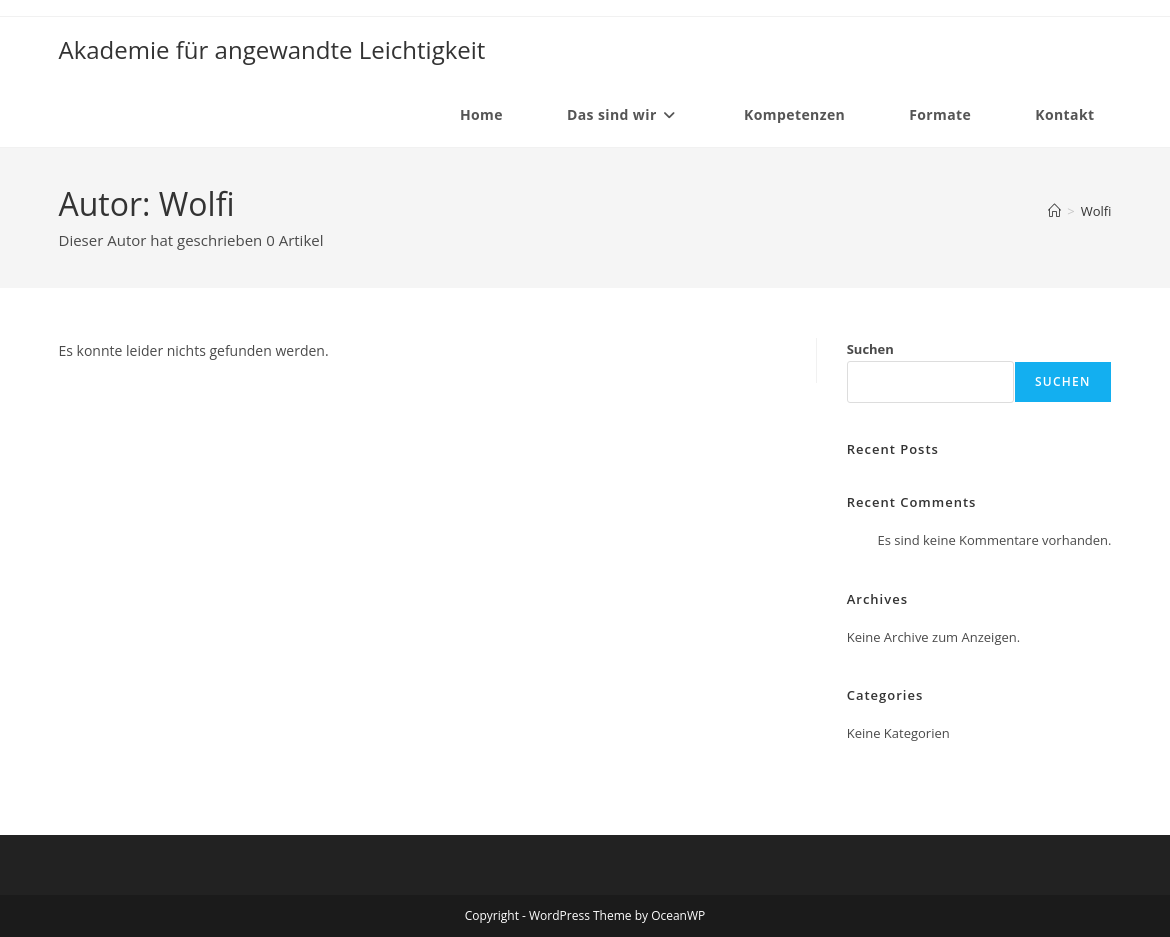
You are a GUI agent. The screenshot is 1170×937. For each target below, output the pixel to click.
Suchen (870, 349)
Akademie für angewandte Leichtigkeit (272, 49)
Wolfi (1096, 211)
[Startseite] (1054, 211)
